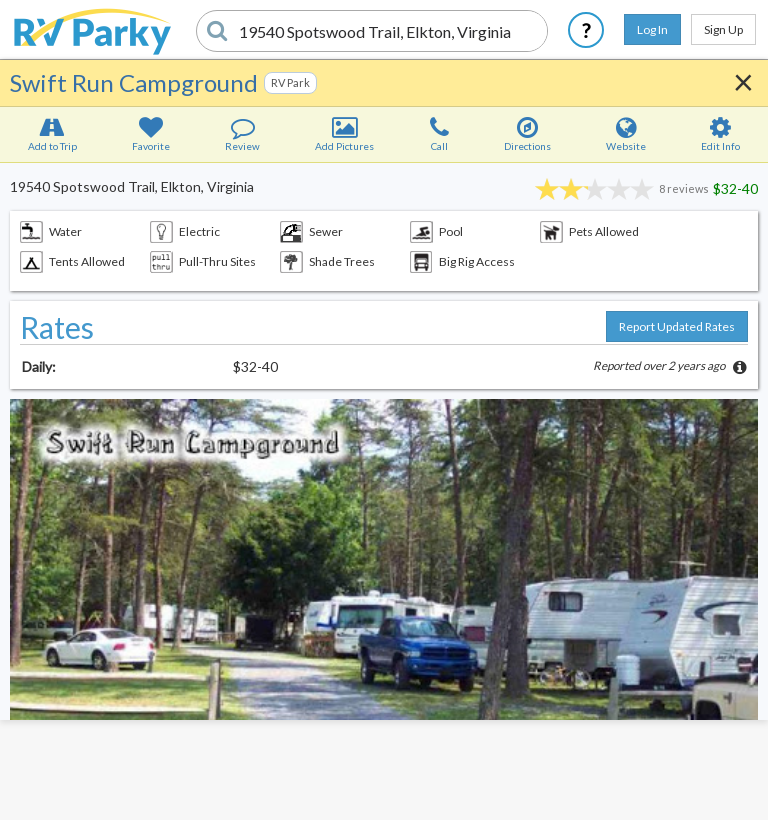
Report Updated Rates (677, 326)
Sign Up (723, 29)
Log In (652, 29)
